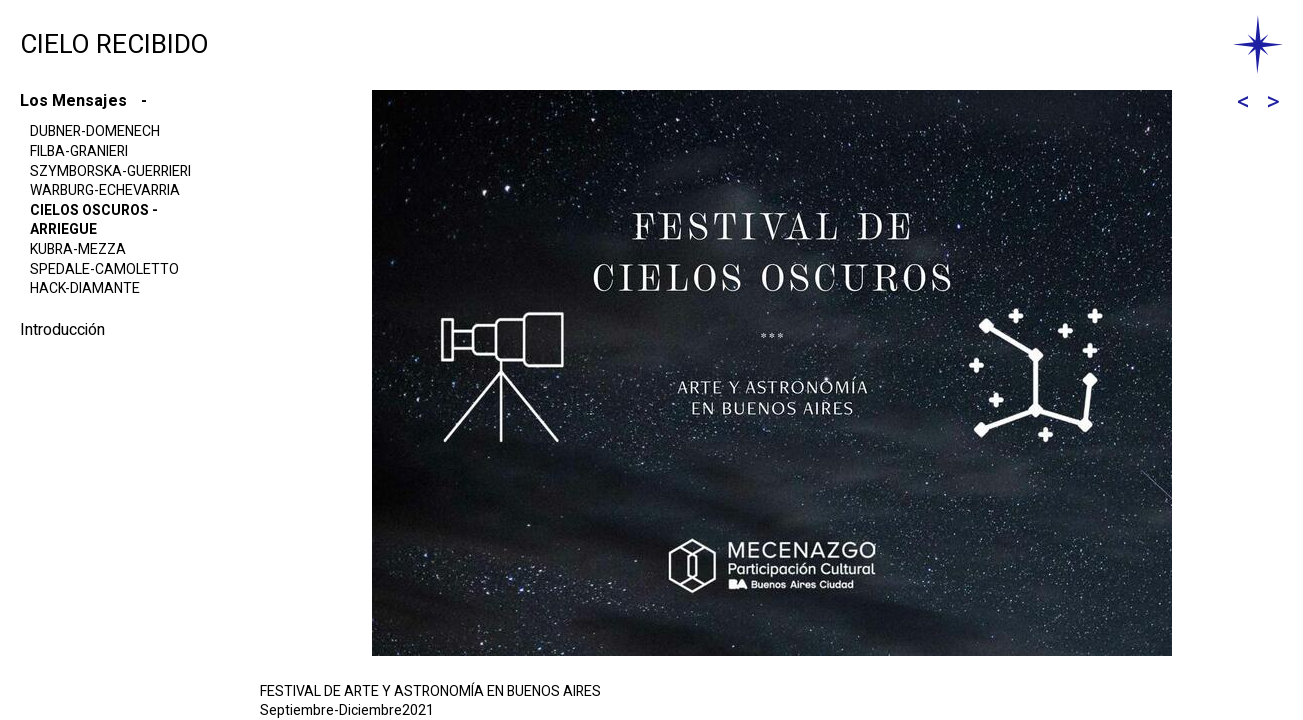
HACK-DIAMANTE (85, 288)
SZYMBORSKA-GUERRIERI (110, 171)
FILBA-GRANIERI (79, 151)
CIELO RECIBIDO (114, 45)
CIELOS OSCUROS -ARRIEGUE (94, 220)
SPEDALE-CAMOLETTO (104, 269)
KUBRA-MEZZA (78, 249)
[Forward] (1273, 102)
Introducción (62, 330)
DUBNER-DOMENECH (95, 131)
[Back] (1243, 102)
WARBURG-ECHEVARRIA (105, 190)
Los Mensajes (75, 101)
